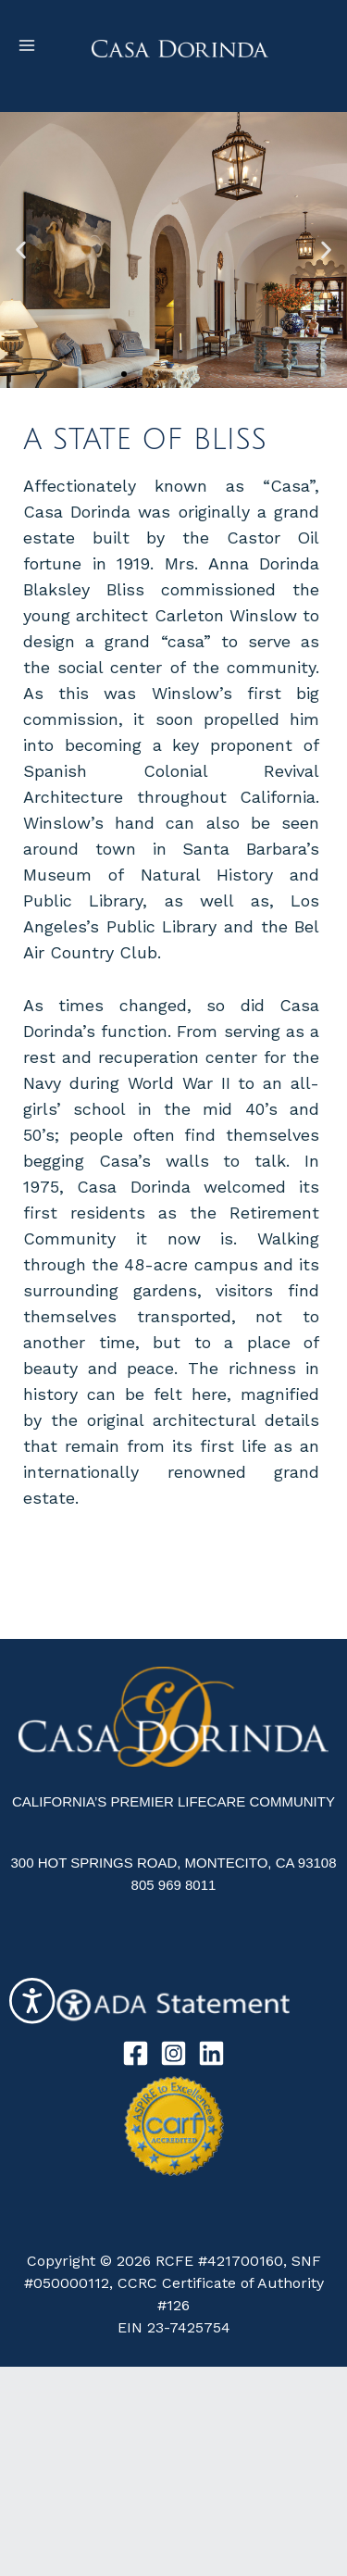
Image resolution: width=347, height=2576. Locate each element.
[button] (20, 249)
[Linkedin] (211, 2053)
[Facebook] (135, 2053)
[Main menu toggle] (27, 45)
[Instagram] (173, 2053)
